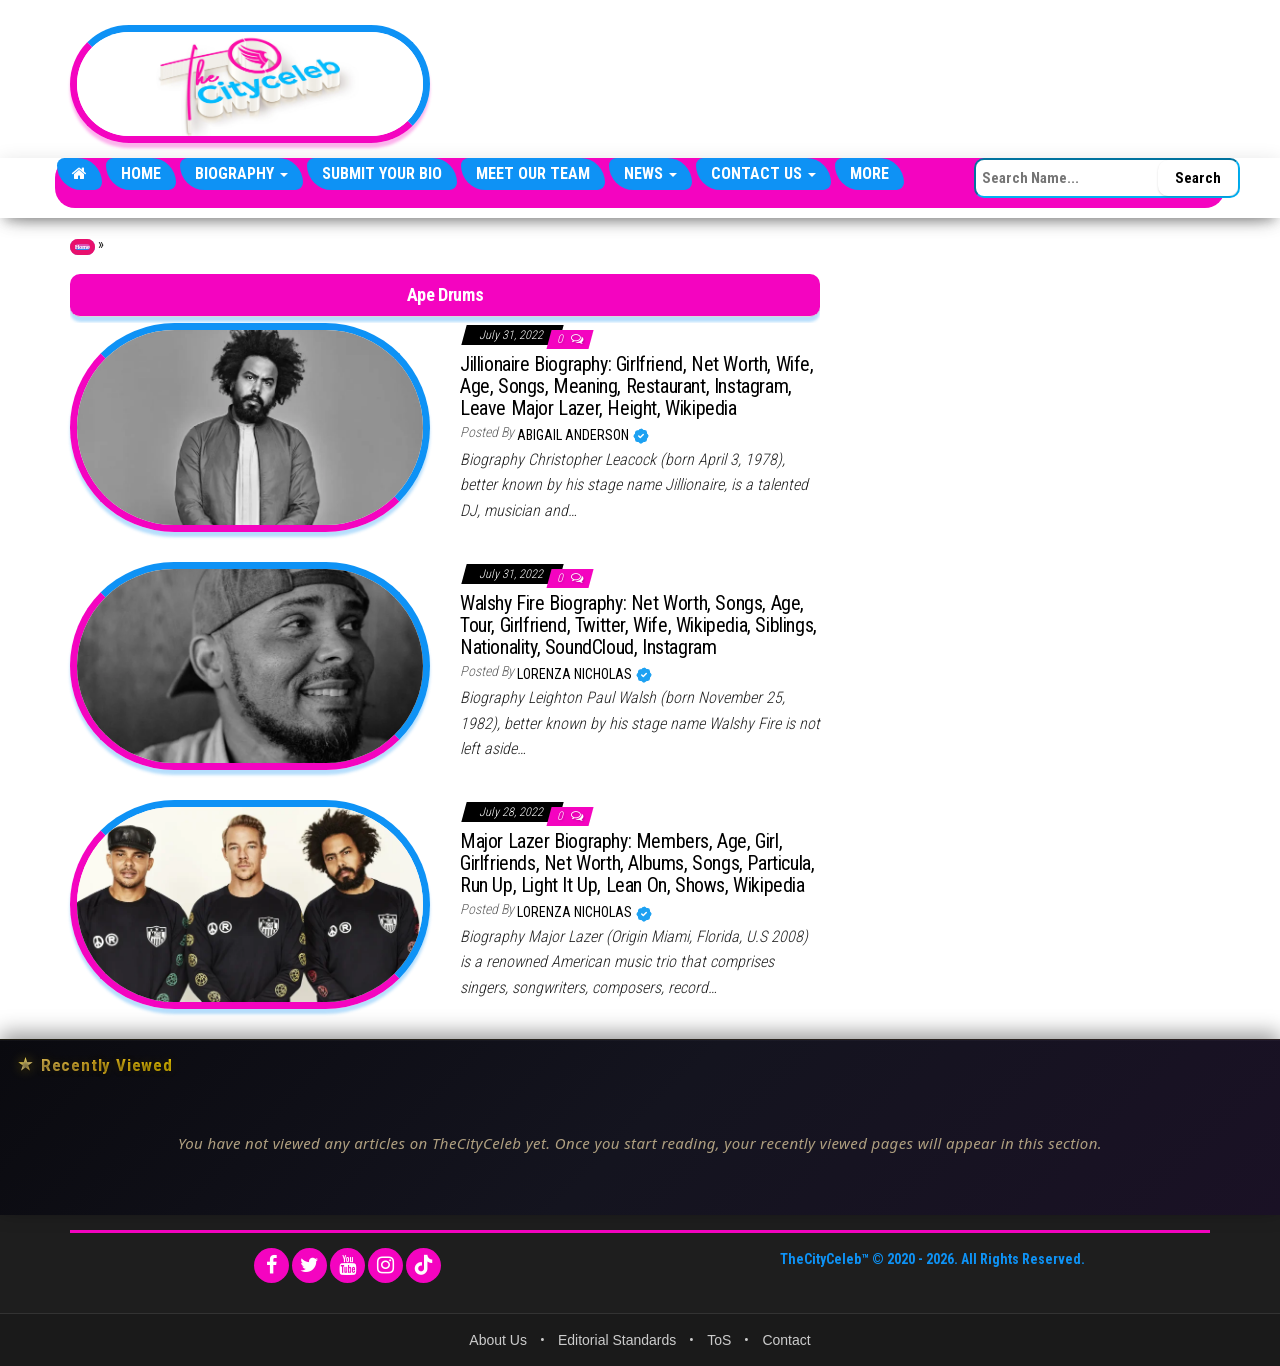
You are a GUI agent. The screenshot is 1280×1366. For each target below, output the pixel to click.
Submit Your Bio (382, 173)
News (650, 173)
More (869, 173)
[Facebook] (271, 1265)
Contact (786, 1340)
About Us (498, 1340)
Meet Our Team (533, 173)
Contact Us (763, 173)
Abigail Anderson (574, 435)
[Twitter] (309, 1265)
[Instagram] (385, 1265)
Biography (241, 173)
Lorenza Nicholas (576, 674)
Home (141, 173)
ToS (719, 1340)
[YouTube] (347, 1265)
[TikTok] (423, 1265)
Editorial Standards (617, 1340)
